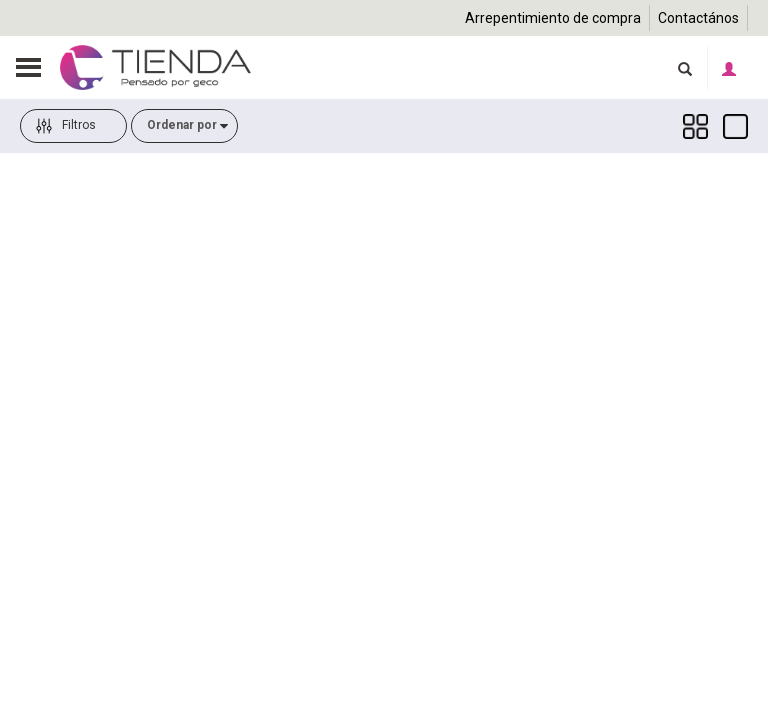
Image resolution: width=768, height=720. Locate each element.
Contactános (698, 18)
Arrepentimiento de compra (553, 18)
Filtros (66, 157)
